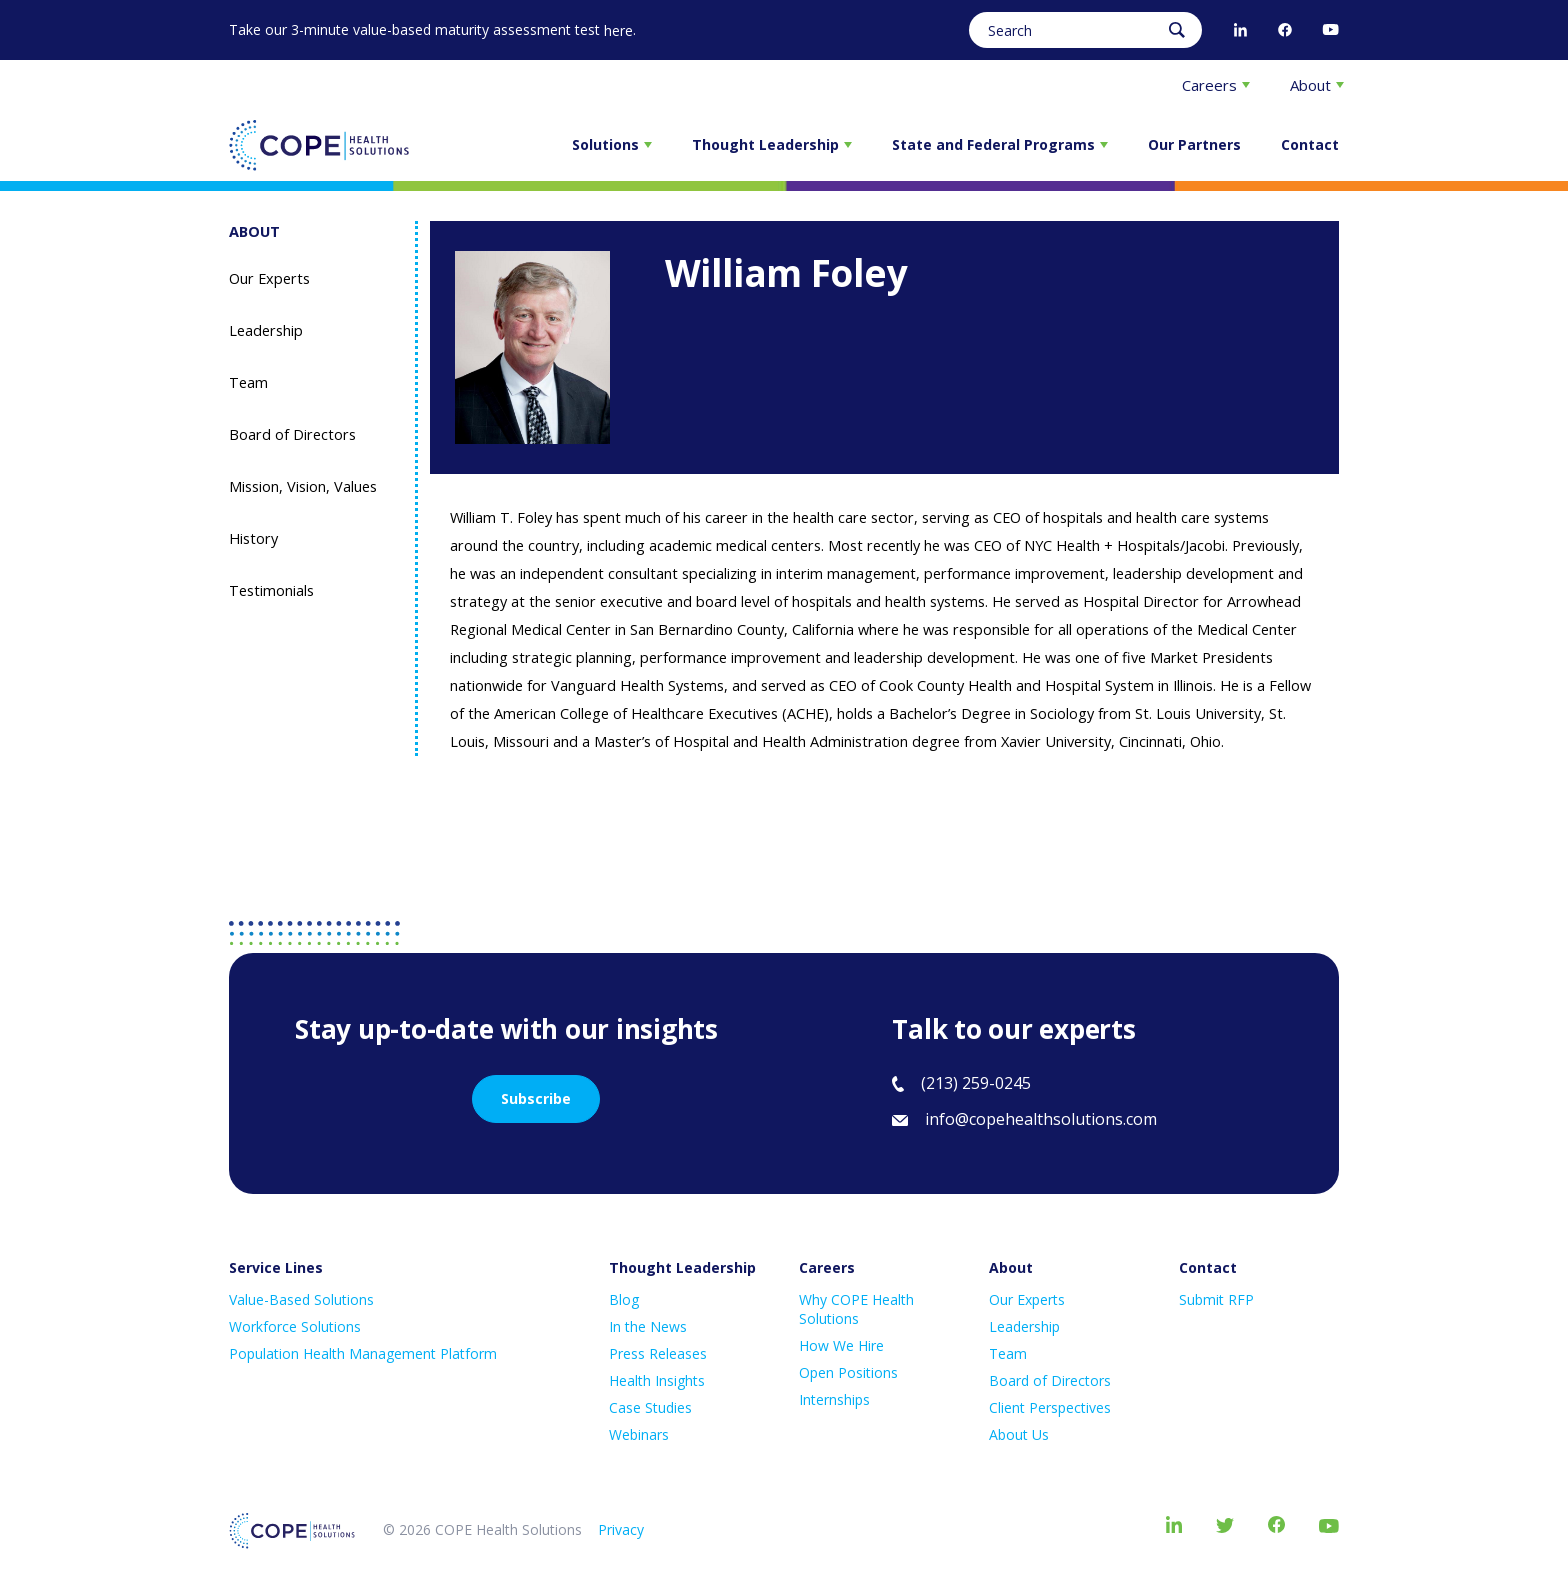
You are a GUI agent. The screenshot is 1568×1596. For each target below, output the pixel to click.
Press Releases (658, 1353)
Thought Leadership (772, 144)
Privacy (621, 1529)
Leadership (266, 330)
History (253, 538)
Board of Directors (292, 434)
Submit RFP (1216, 1299)
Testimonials (271, 590)
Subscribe (536, 1098)
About (1317, 85)
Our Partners (1194, 144)
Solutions (612, 144)
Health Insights (657, 1380)
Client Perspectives (1050, 1407)
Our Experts (269, 278)
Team (248, 382)
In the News (648, 1326)
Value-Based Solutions (301, 1299)
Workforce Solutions (295, 1326)
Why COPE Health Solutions (856, 1309)
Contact (1310, 144)
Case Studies (650, 1407)
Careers (1216, 85)
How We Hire (841, 1345)
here (618, 30)
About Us (1019, 1434)
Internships (834, 1399)
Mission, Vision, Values (303, 486)
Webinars (639, 1434)
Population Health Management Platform (363, 1353)
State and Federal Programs (1000, 144)
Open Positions (848, 1372)
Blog (624, 1299)
